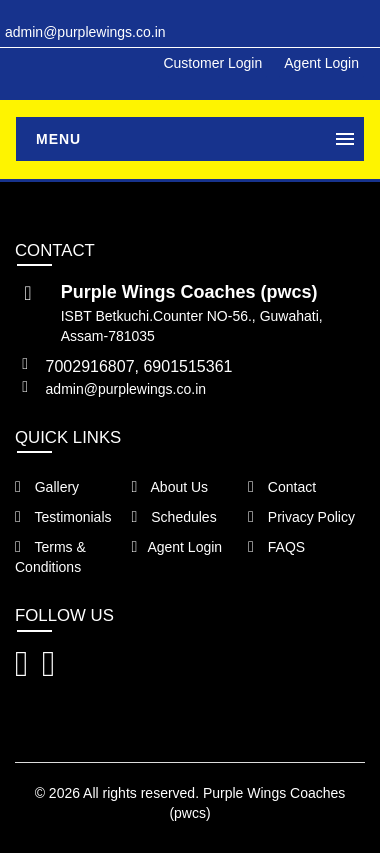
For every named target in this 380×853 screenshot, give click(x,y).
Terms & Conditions (50, 557)
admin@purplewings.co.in (126, 389)
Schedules (174, 517)
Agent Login (321, 63)
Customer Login (212, 63)
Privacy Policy (301, 517)
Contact (282, 487)
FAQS (276, 547)
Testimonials (63, 517)
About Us (170, 487)
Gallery (47, 487)
